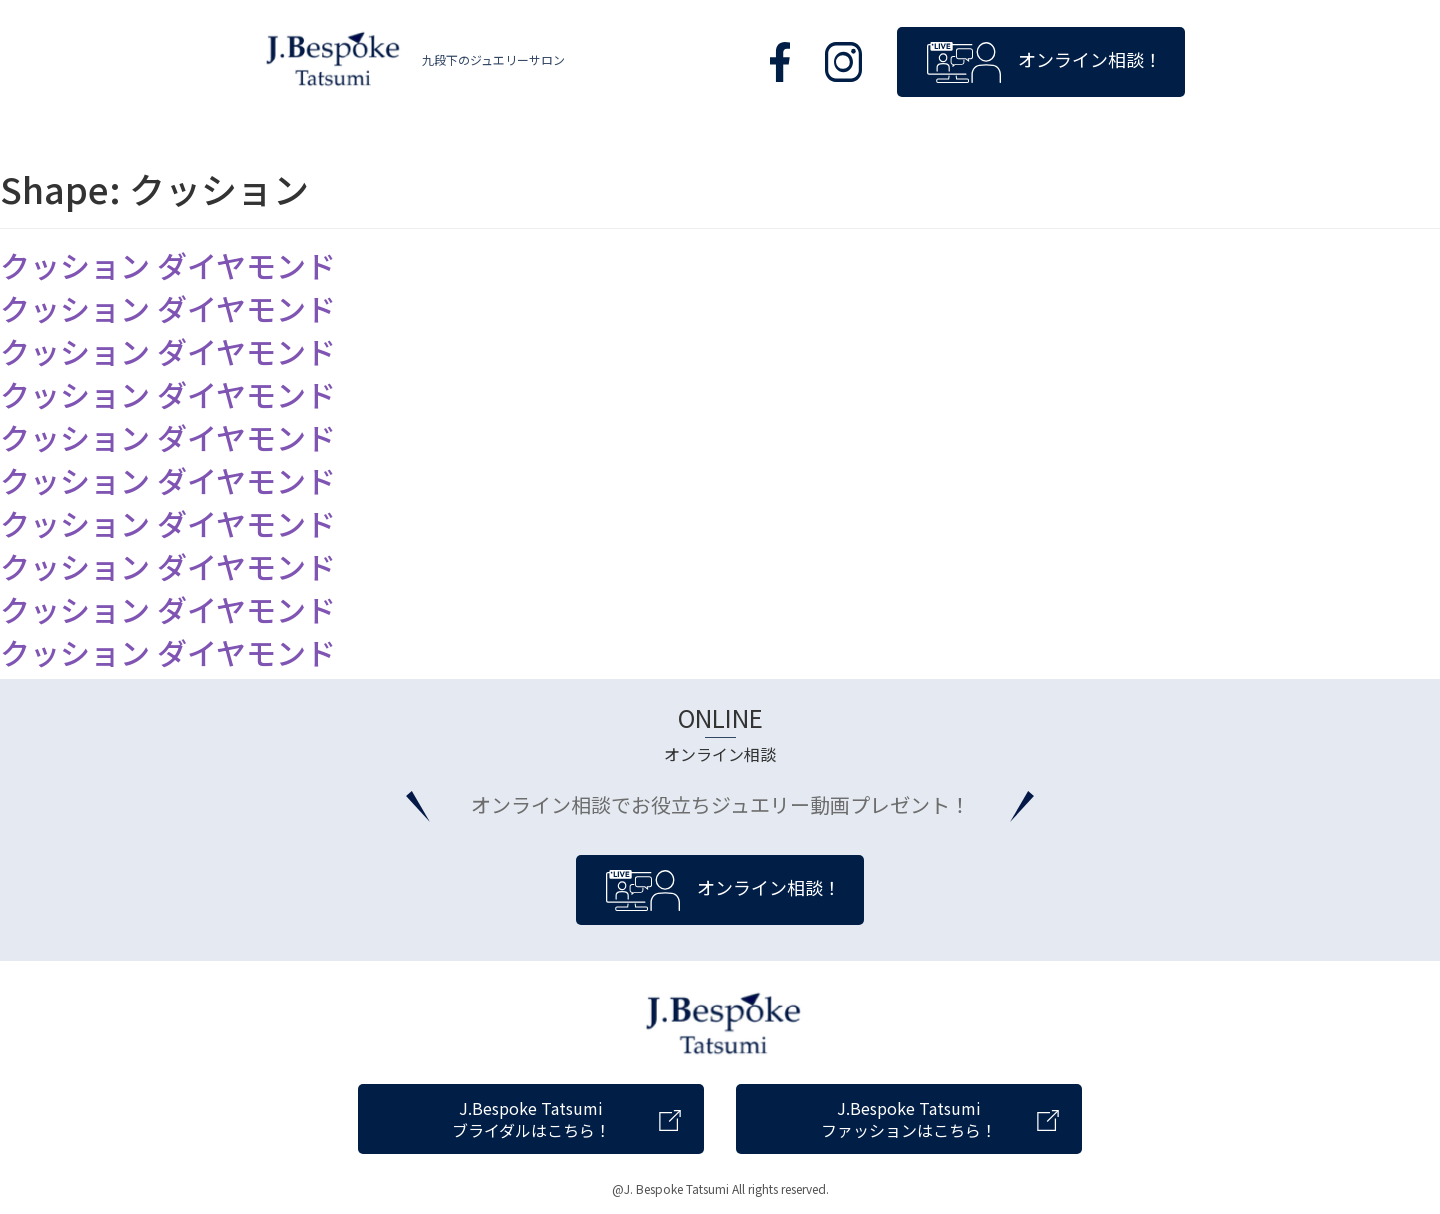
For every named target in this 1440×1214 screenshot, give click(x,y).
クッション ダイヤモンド (168, 265)
